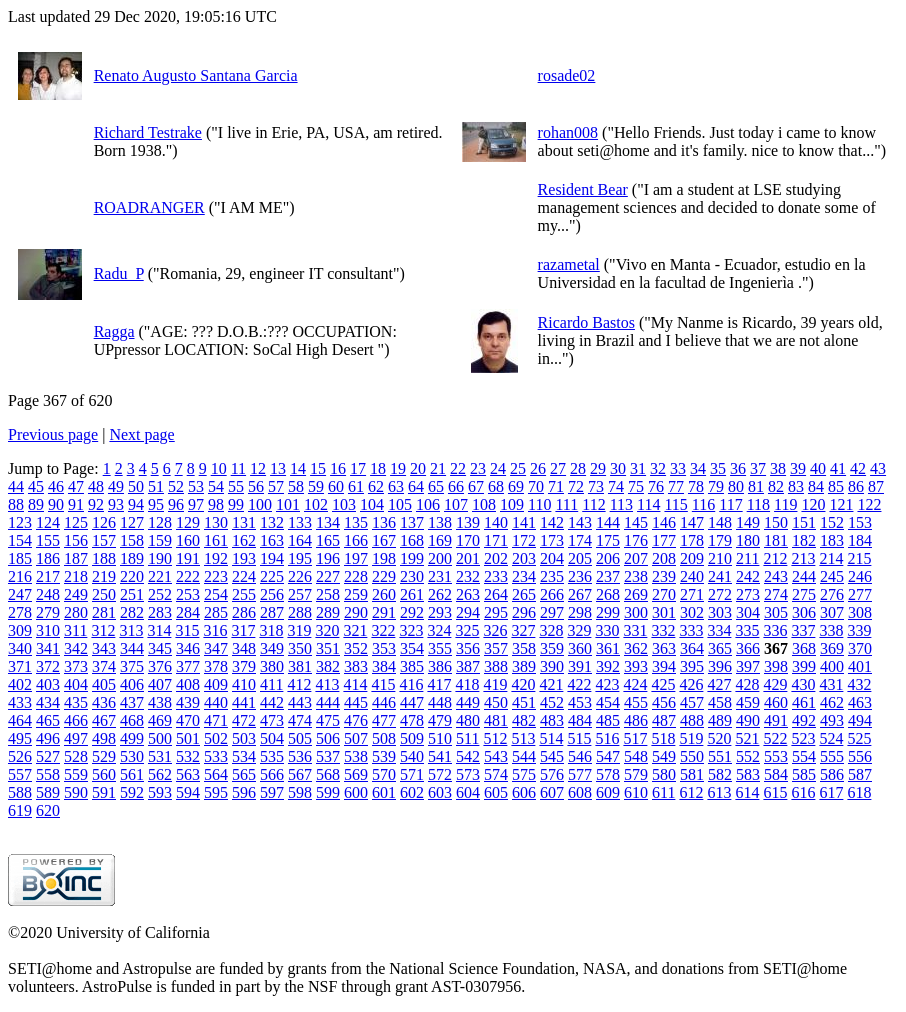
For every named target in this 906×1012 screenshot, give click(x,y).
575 (524, 774)
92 (96, 504)
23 (478, 468)
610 (636, 792)
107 (456, 504)
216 (20, 576)
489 (720, 720)
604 (468, 792)
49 (116, 486)
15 (318, 468)
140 (496, 522)
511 (467, 738)
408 (188, 684)
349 (272, 648)
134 (328, 522)
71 (556, 486)
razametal (569, 264)
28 (578, 468)
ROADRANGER (149, 207)
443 (300, 702)
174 (580, 540)
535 (272, 756)
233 (496, 576)
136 (384, 522)
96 (176, 504)
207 (636, 558)
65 (436, 486)
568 (328, 774)
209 (692, 558)
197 (356, 558)
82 (776, 486)
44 (16, 486)
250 (104, 594)
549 (664, 756)
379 (244, 666)
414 (355, 684)
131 (244, 522)
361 (608, 648)
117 (730, 504)
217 (48, 576)
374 (104, 666)
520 (719, 738)
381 (300, 666)
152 (832, 522)
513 (523, 738)
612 (691, 792)
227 (328, 576)
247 (20, 594)
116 (703, 504)
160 (188, 540)
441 (244, 702)
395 (692, 666)
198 (384, 558)
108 (484, 504)
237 (608, 576)
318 (271, 630)
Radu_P (119, 273)
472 (244, 720)
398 (776, 666)
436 (104, 702)
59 (316, 486)
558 (48, 774)
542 (468, 756)
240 (692, 576)
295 (496, 612)
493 (832, 720)
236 (580, 576)
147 (692, 522)
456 (664, 702)
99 (236, 504)
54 (216, 486)
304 (748, 612)
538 (356, 756)
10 (219, 468)
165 (328, 540)
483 (552, 720)
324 (439, 630)
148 (720, 522)
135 (356, 522)
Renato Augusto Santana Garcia (196, 75)
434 (48, 702)
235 (552, 576)
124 (48, 522)
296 (524, 612)
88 (16, 504)
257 (300, 594)
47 (76, 486)
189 (132, 558)
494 (860, 720)
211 (747, 558)
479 (440, 720)
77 (676, 486)
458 (720, 702)
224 (244, 576)
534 (244, 756)
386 (440, 666)
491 (776, 720)
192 (216, 558)
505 (300, 738)
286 (244, 612)
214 (831, 558)
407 (160, 684)
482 (524, 720)
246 (860, 576)
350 (300, 648)
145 (636, 522)
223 (216, 576)
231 (440, 576)
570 (384, 774)
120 (813, 504)
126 (104, 522)
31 (638, 468)
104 (372, 504)
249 (76, 594)
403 (48, 684)
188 (104, 558)
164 (300, 540)
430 (803, 684)
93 (116, 504)
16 (338, 468)
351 (328, 648)
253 (188, 594)
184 (860, 540)
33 (678, 468)
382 (328, 666)
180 (748, 540)
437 (132, 702)
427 (719, 684)
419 (495, 684)
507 (356, 738)
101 (288, 504)
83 (796, 486)
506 (328, 738)
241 (720, 576)
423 (607, 684)
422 (579, 684)
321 (355, 630)
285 (216, 612)
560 (104, 774)
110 (539, 504)
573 (468, 774)
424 (635, 684)
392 (608, 666)
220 (132, 576)
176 (636, 540)
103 (344, 504)
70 (536, 486)
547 (608, 756)
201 (468, 558)
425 (663, 684)
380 (272, 666)
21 (438, 468)
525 (859, 738)
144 (608, 522)
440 (216, 702)
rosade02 (567, 75)
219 (104, 576)
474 (300, 720)
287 (272, 612)
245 (832, 576)
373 (76, 666)
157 (104, 540)
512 (495, 738)
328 (551, 630)
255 (244, 594)
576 (552, 774)
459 (748, 702)
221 (160, 576)
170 (468, 540)
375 (132, 666)
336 (775, 630)
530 (132, 756)
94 (136, 504)
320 (327, 630)
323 (411, 630)
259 (356, 594)
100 (260, 504)
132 (272, 522)
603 (440, 792)
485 (608, 720)
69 (516, 486)
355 (440, 648)
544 (524, 756)
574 (496, 774)
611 (663, 792)
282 (132, 612)
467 (104, 720)
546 (580, 756)
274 (776, 594)
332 (663, 630)
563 (188, 774)
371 (20, 666)
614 (747, 792)
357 (496, 648)
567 (300, 774)
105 (400, 504)
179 (720, 540)
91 (76, 504)
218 (76, 576)
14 (298, 468)
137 (412, 522)
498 (104, 738)
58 (296, 486)
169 (440, 540)
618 (859, 792)
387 (468, 666)
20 (418, 468)
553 (776, 756)
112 (593, 504)
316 (215, 630)
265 (524, 594)
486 (636, 720)
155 (48, 540)
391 (580, 666)
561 (132, 774)
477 (384, 720)
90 (56, 504)
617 (831, 792)
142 (552, 522)
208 (664, 558)
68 (496, 486)
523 (803, 738)
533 (216, 756)
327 (523, 630)
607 (552, 792)
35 (718, 468)
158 (132, 540)
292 (412, 612)
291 (384, 612)
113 (621, 504)
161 (216, 540)
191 (188, 558)
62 (376, 486)
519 (691, 738)
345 (160, 648)
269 (636, 594)
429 (775, 684)
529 (104, 756)
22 (458, 468)
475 (328, 720)
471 (216, 720)
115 (675, 504)
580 (664, 774)
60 (336, 486)
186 (48, 558)
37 (758, 468)
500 (160, 738)
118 (758, 504)
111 (566, 504)
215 (859, 558)
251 (132, 594)
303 (720, 612)
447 (412, 702)
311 (75, 630)
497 (76, 738)
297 (552, 612)
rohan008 (568, 132)
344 (132, 648)
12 (258, 468)
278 (20, 612)
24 (498, 468)
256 (272, 594)
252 (160, 594)
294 (468, 612)
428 (747, 684)
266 (552, 594)
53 (196, 486)
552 (748, 756)
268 (608, 594)
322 (383, 630)
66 (456, 486)
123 (20, 522)
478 (412, 720)
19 (398, 468)
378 (216, 666)
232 (468, 576)
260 (384, 594)
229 (384, 576)
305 (776, 612)
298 (580, 612)
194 (272, 558)
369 (832, 648)
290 (356, 612)
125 (76, 522)
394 (664, 666)
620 (48, 810)
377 (188, 666)
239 (664, 576)
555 (832, 756)
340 (20, 648)
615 (775, 792)
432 (859, 684)
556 (860, 756)
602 (412, 792)
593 (160, 792)
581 (692, 774)
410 (244, 684)
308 (860, 612)
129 (188, 522)
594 (188, 792)
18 (378, 468)
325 (467, 630)
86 (856, 486)
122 (869, 504)
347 (216, 648)
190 (160, 558)
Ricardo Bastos (586, 322)
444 (328, 702)
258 (328, 594)
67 (476, 486)
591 (104, 792)
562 (160, 774)
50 (136, 486)
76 (656, 486)
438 (160, 702)
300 (636, 612)
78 (696, 486)
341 (48, 648)
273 (748, 594)
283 (160, 612)
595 (216, 792)
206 (608, 558)
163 (272, 540)
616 (803, 792)
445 (356, 702)
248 (48, 594)
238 (636, 576)
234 (524, 576)
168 (412, 540)
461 (804, 702)
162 (244, 540)
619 (20, 810)
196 (328, 558)
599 (328, 792)
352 (356, 648)
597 (272, 792)
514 (551, 738)
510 (440, 738)
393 (636, 666)
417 (439, 684)
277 (860, 594)
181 (776, 540)
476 (356, 720)
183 (832, 540)
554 (804, 756)
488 (692, 720)
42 (858, 468)
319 (299, 630)
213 (803, 558)
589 (48, 792)
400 (832, 666)
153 (860, 522)
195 (300, 558)
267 (580, 594)
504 (272, 738)
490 (748, 720)
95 (156, 504)
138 (440, 522)
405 (104, 684)
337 (803, 630)
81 (756, 486)
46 (56, 486)
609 (608, 792)
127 (132, 522)
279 (48, 612)
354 (412, 648)
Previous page (53, 434)
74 (616, 486)
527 (48, 756)
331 (635, 630)
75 (636, 486)
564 (216, 774)
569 (356, 774)
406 (132, 684)
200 (440, 558)
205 (580, 558)
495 (20, 738)
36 (738, 468)
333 (691, 630)
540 (412, 756)
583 (748, 774)
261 (412, 594)
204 (552, 558)
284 (188, 612)
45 (36, 486)
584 (776, 774)
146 (664, 522)
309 (20, 630)
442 (272, 702)
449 (468, 702)
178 (692, 540)
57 (276, 486)
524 (831, 738)
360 (580, 648)
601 (384, 792)
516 (607, 738)
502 (216, 738)
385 (412, 666)
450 (496, 702)
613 (719, 792)
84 (816, 486)
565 (244, 774)
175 (608, 540)
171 (496, 540)
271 (692, 594)
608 (580, 792)
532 (188, 756)
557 (20, 774)
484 (580, 720)
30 (618, 468)
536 (300, 756)
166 (356, 540)
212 (775, 558)
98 (216, 504)
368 (804, 648)
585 (804, 774)
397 (748, 666)
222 (188, 576)
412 (299, 684)
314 (159, 630)
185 (20, 558)
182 (804, 540)
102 (316, 504)
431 (831, 684)
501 (188, 738)
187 (76, 558)
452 (552, 702)
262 (440, 594)
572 (440, 774)
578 (608, 774)
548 (636, 756)
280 (76, 612)
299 (608, 612)
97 (196, 504)
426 (691, 684)
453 (580, 702)
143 (580, 522)
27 (558, 468)
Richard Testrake (148, 132)
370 (860, 648)
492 (804, 720)
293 (440, 612)
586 (832, 774)
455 (636, 702)
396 (720, 666)
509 (412, 738)
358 (524, 648)
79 (716, 486)
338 (831, 630)
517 (635, 738)
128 (160, 522)
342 (76, 648)
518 (663, 738)
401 (860, 666)
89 (36, 504)
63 (396, 486)
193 (244, 558)
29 (598, 468)
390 (552, 666)
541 (440, 756)
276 (832, 594)
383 (356, 666)
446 (384, 702)
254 (216, 594)
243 (776, 576)
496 (48, 738)
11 (238, 468)
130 (216, 522)
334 (719, 630)
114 (648, 504)
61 (356, 486)
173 (552, 540)
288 (300, 612)
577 (580, 774)
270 (664, 594)
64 (416, 486)
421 (551, 684)
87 (876, 486)
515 (579, 738)
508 (384, 738)
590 (76, 792)
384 (384, 666)
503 (244, 738)
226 (300, 576)
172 (524, 540)
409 (216, 684)
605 (496, 792)
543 (496, 756)
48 (96, 486)
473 (272, 720)
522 (775, 738)
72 (576, 486)
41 (838, 468)
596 (244, 792)
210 (720, 558)
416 (411, 684)
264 (496, 594)
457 (692, 702)
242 (748, 576)
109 (512, 504)
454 (608, 702)
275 (804, 594)
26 (538, 468)
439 (188, 702)
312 (103, 630)
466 (76, 720)
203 (524, 558)
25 (518, 468)
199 (412, 558)
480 (468, 720)
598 (300, 792)
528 (76, 756)
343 (104, 648)
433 (20, 702)
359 (552, 648)
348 (244, 648)
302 (692, 612)
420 (523, 684)
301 (664, 612)
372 (48, 666)
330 (607, 630)
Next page (141, 434)
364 (692, 648)
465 (48, 720)
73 (596, 486)
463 (860, 702)
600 (356, 792)
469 (160, 720)
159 (160, 540)
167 (384, 540)
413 (327, 684)
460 (776, 702)
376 (160, 666)
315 (187, 630)
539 (384, 756)
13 (278, 468)
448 (440, 702)
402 (20, 684)
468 (132, 720)
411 (271, 684)
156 (76, 540)
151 (804, 522)
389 (524, 666)
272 (720, 594)
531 (160, 756)
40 (818, 468)
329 (579, 630)
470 (188, 720)
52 (176, 486)
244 (804, 576)
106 (428, 504)
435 (76, 702)
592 (132, 792)
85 (836, 486)
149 (748, 522)
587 (860, 774)
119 (785, 504)
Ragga (114, 331)
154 (20, 540)
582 (720, 774)
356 (468, 648)
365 (720, 648)
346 (188, 648)
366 (748, 648)
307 (832, 612)
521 (747, 738)
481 (496, 720)
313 (131, 630)
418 (467, 684)
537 (328, 756)
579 (636, 774)
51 (156, 486)
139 (468, 522)
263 (468, 594)
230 (412, 576)
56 (256, 486)
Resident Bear (583, 189)
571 (412, 774)
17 (358, 468)
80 (736, 486)
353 (384, 648)
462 (832, 702)
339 (859, 630)
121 (841, 504)
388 (496, 666)
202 (496, 558)
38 (778, 468)
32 (658, 468)
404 (76, 684)
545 (552, 756)
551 (720, 756)
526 (20, 756)
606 (524, 792)
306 (804, 612)
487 (664, 720)
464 (20, 720)
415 (383, 684)
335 (747, 630)
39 (798, 468)
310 (48, 630)
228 (356, 576)
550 (692, 756)
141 (524, 522)
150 (776, 522)
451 (524, 702)
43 (878, 468)
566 (272, 774)
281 (104, 612)
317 (243, 630)
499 (132, 738)
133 (300, 522)
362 (636, 648)
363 (664, 648)
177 (664, 540)
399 (804, 666)
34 (698, 468)
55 (236, 486)
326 (495, 630)
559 (76, 774)
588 (20, 792)
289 (328, 612)
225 (272, 576)
